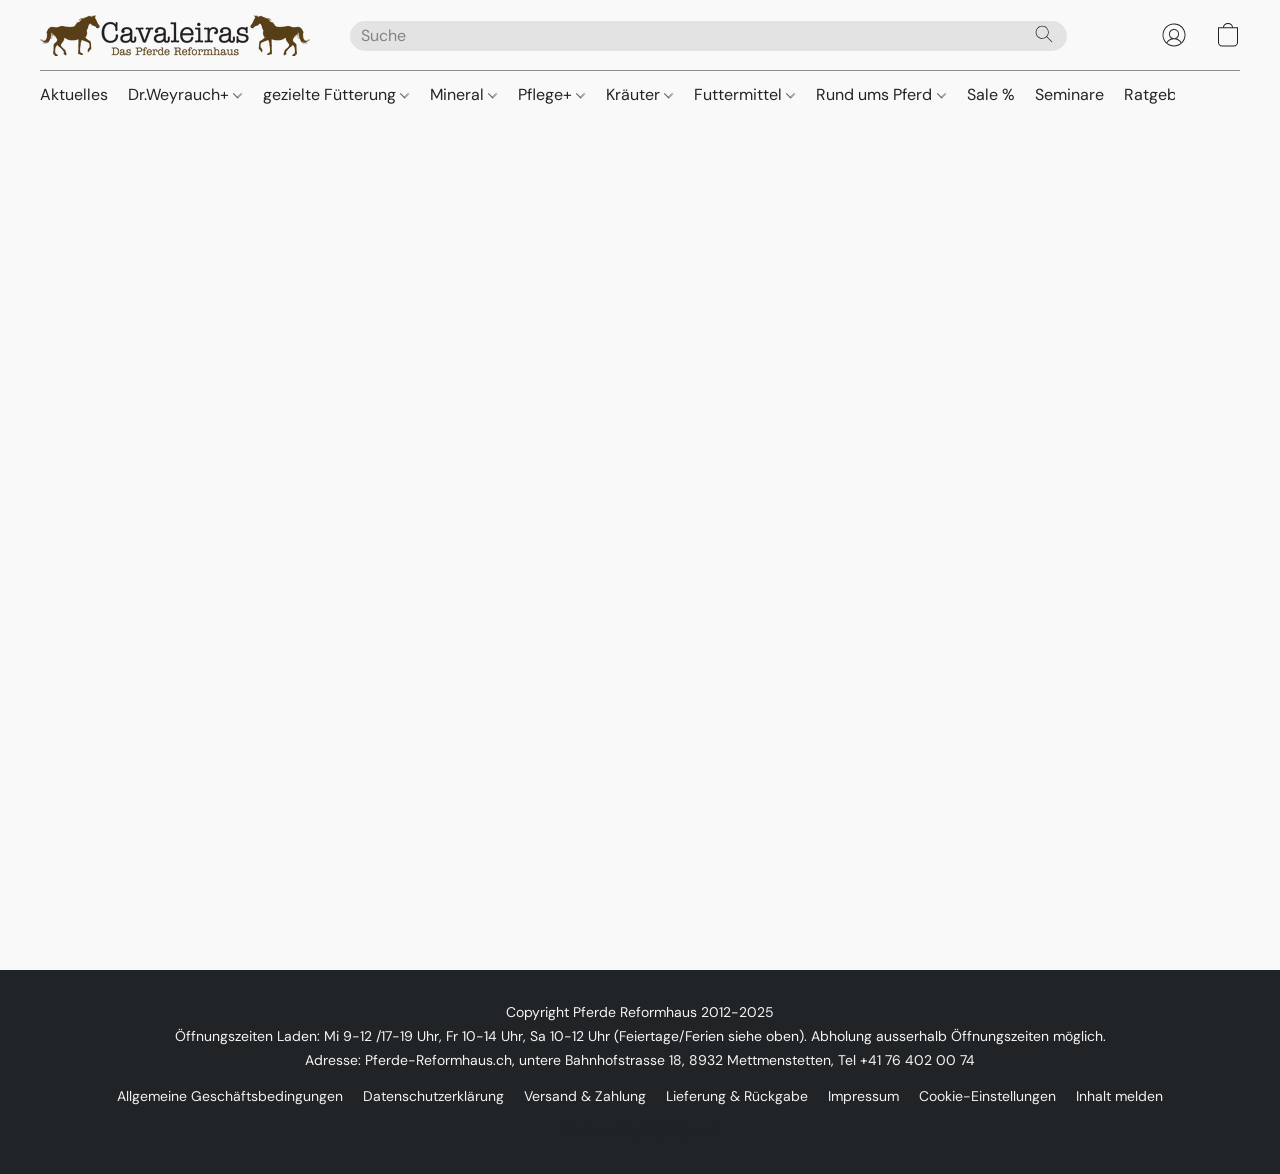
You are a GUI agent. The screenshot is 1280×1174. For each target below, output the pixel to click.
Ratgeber (1158, 94)
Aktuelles (74, 94)
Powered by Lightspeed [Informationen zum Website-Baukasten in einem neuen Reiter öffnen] (640, 1130)
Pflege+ (551, 94)
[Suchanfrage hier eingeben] (708, 36)
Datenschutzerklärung (433, 1096)
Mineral (463, 94)
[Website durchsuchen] (1044, 34)
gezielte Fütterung (336, 94)
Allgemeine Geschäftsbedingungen (230, 1096)
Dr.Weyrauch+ (185, 94)
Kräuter (639, 94)
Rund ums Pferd (880, 94)
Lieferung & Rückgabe (737, 1096)
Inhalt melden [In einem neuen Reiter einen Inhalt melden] (1119, 1096)
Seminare (1069, 94)
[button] (175, 35)
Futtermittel (744, 94)
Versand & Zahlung (585, 1096)
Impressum (863, 1096)
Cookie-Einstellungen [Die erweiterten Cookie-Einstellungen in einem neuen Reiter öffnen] (987, 1096)
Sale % (991, 94)
